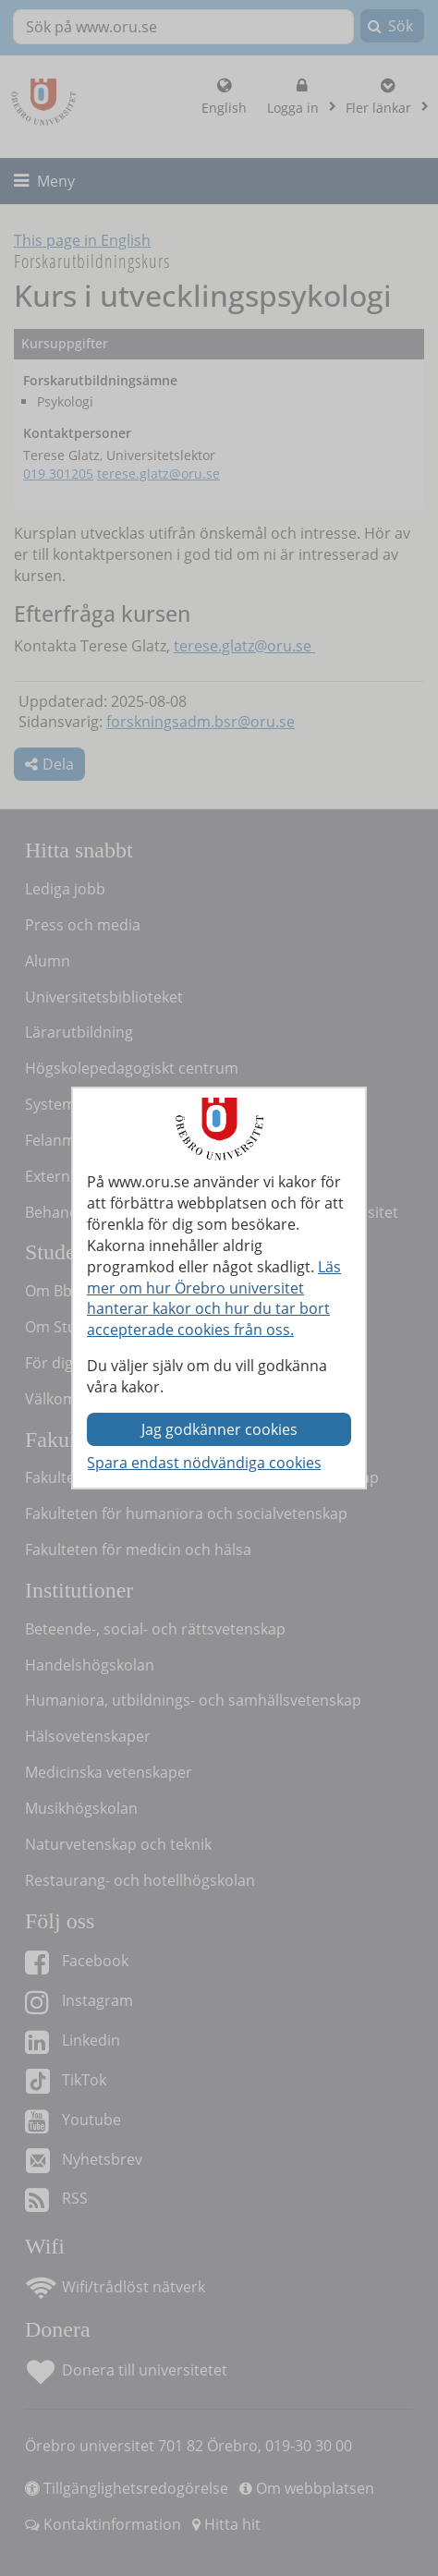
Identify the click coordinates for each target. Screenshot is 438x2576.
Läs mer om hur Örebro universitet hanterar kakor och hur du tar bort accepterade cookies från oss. (214, 1299)
